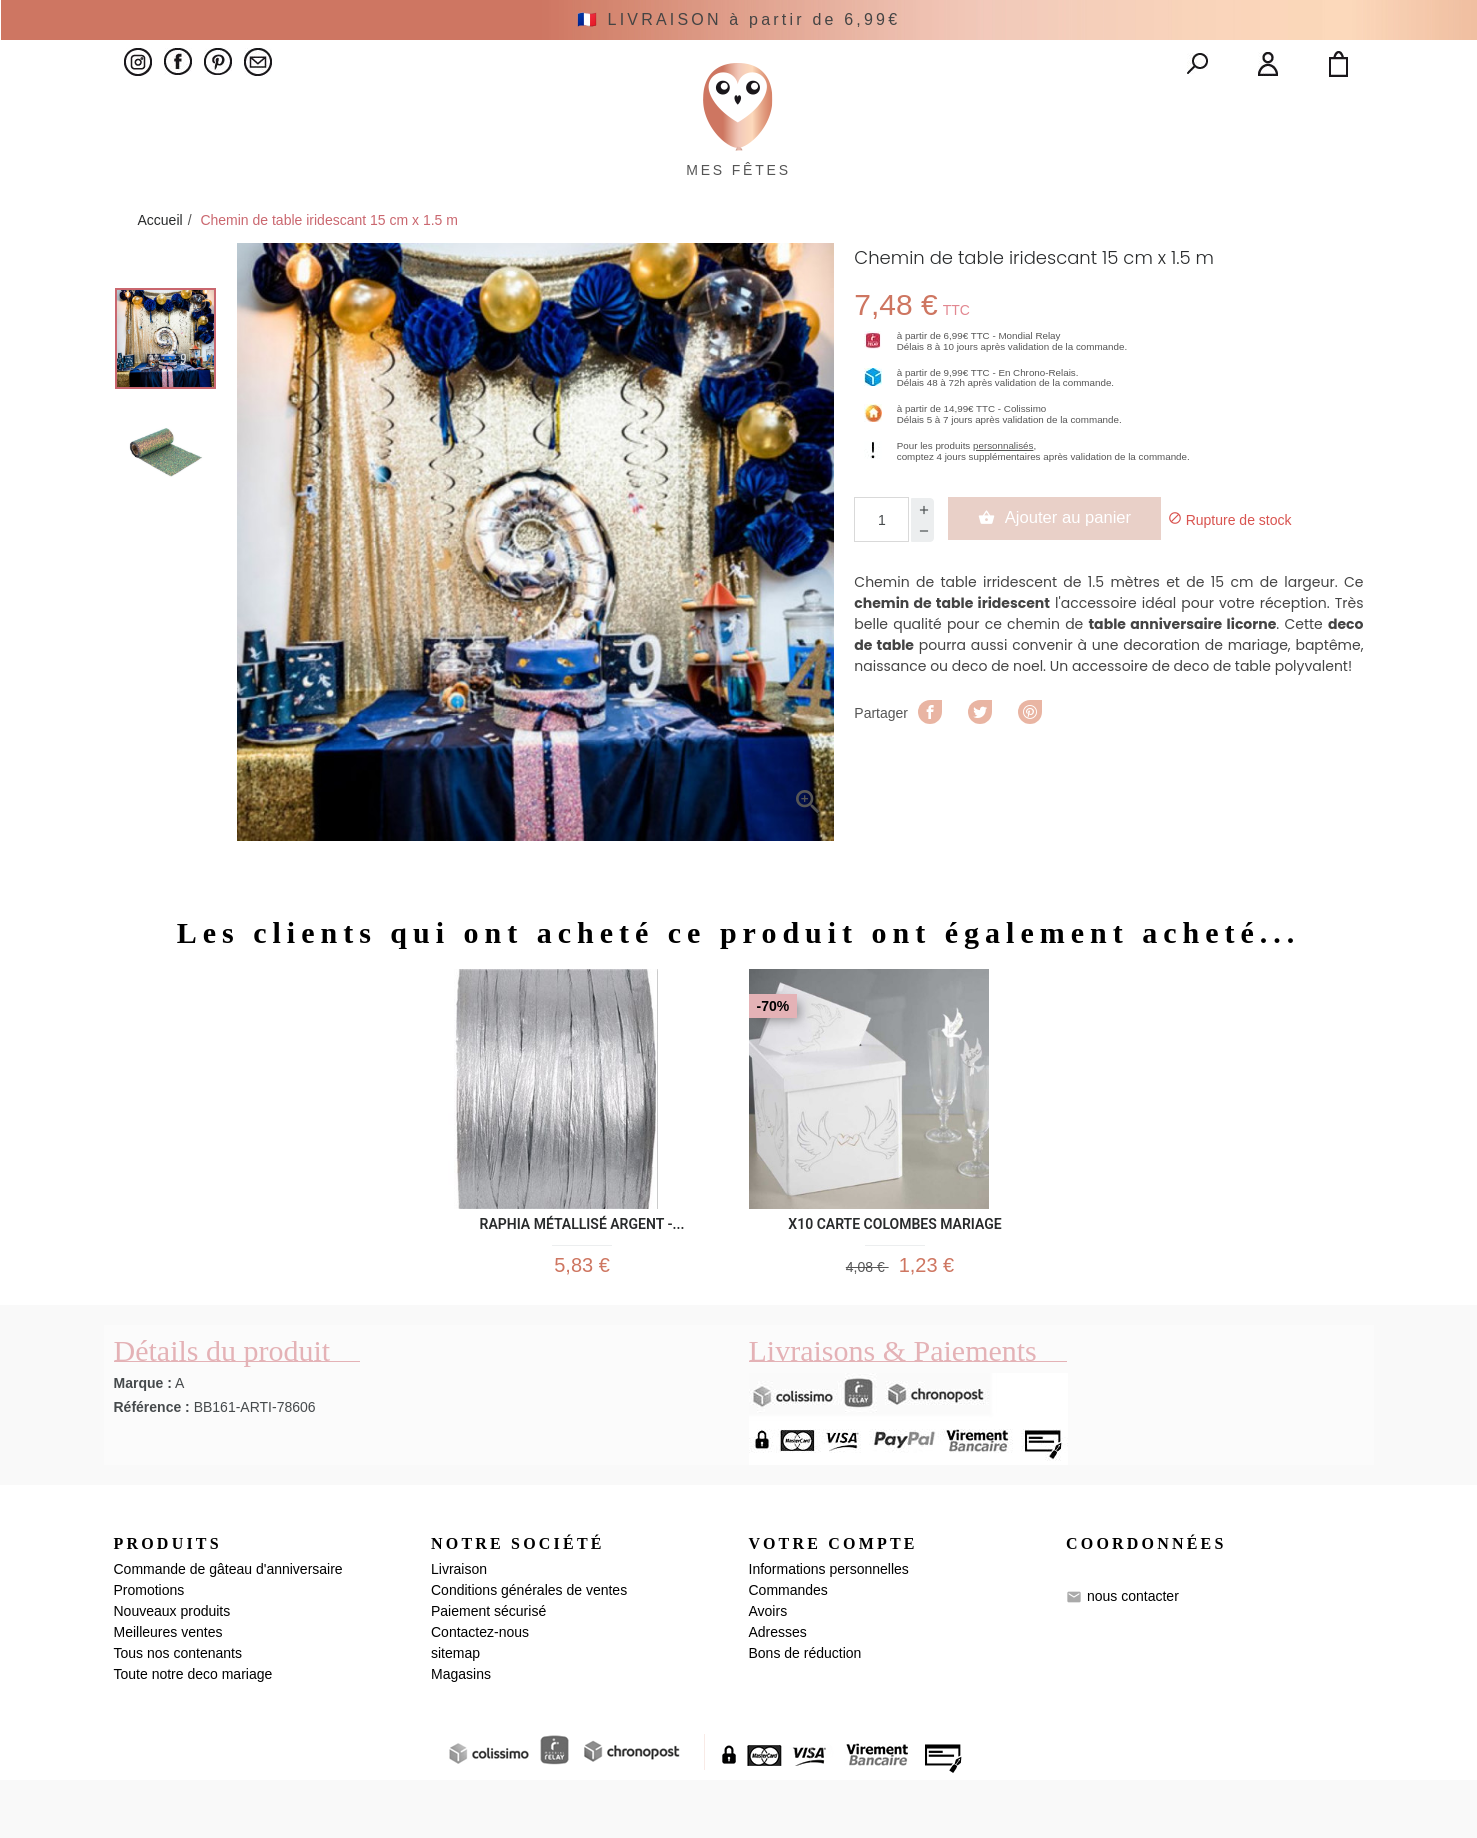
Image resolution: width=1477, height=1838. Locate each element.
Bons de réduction (805, 1711)
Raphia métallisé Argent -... (582, 1266)
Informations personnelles (829, 1627)
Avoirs (768, 1669)
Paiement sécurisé (488, 1669)
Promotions (149, 1648)
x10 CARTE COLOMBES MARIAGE (894, 1266)
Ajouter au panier (1065, 564)
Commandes (788, 1648)
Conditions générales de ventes (529, 1648)
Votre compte (833, 1600)
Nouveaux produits (172, 1669)
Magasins (461, 1732)
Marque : (143, 1440)
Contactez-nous (480, 1690)
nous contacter (1133, 1654)
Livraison (459, 1627)
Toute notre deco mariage (193, 1732)
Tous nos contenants (178, 1711)
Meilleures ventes (168, 1690)
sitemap (455, 1711)
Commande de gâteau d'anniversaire (228, 1627)
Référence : (152, 1464)
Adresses (778, 1690)
